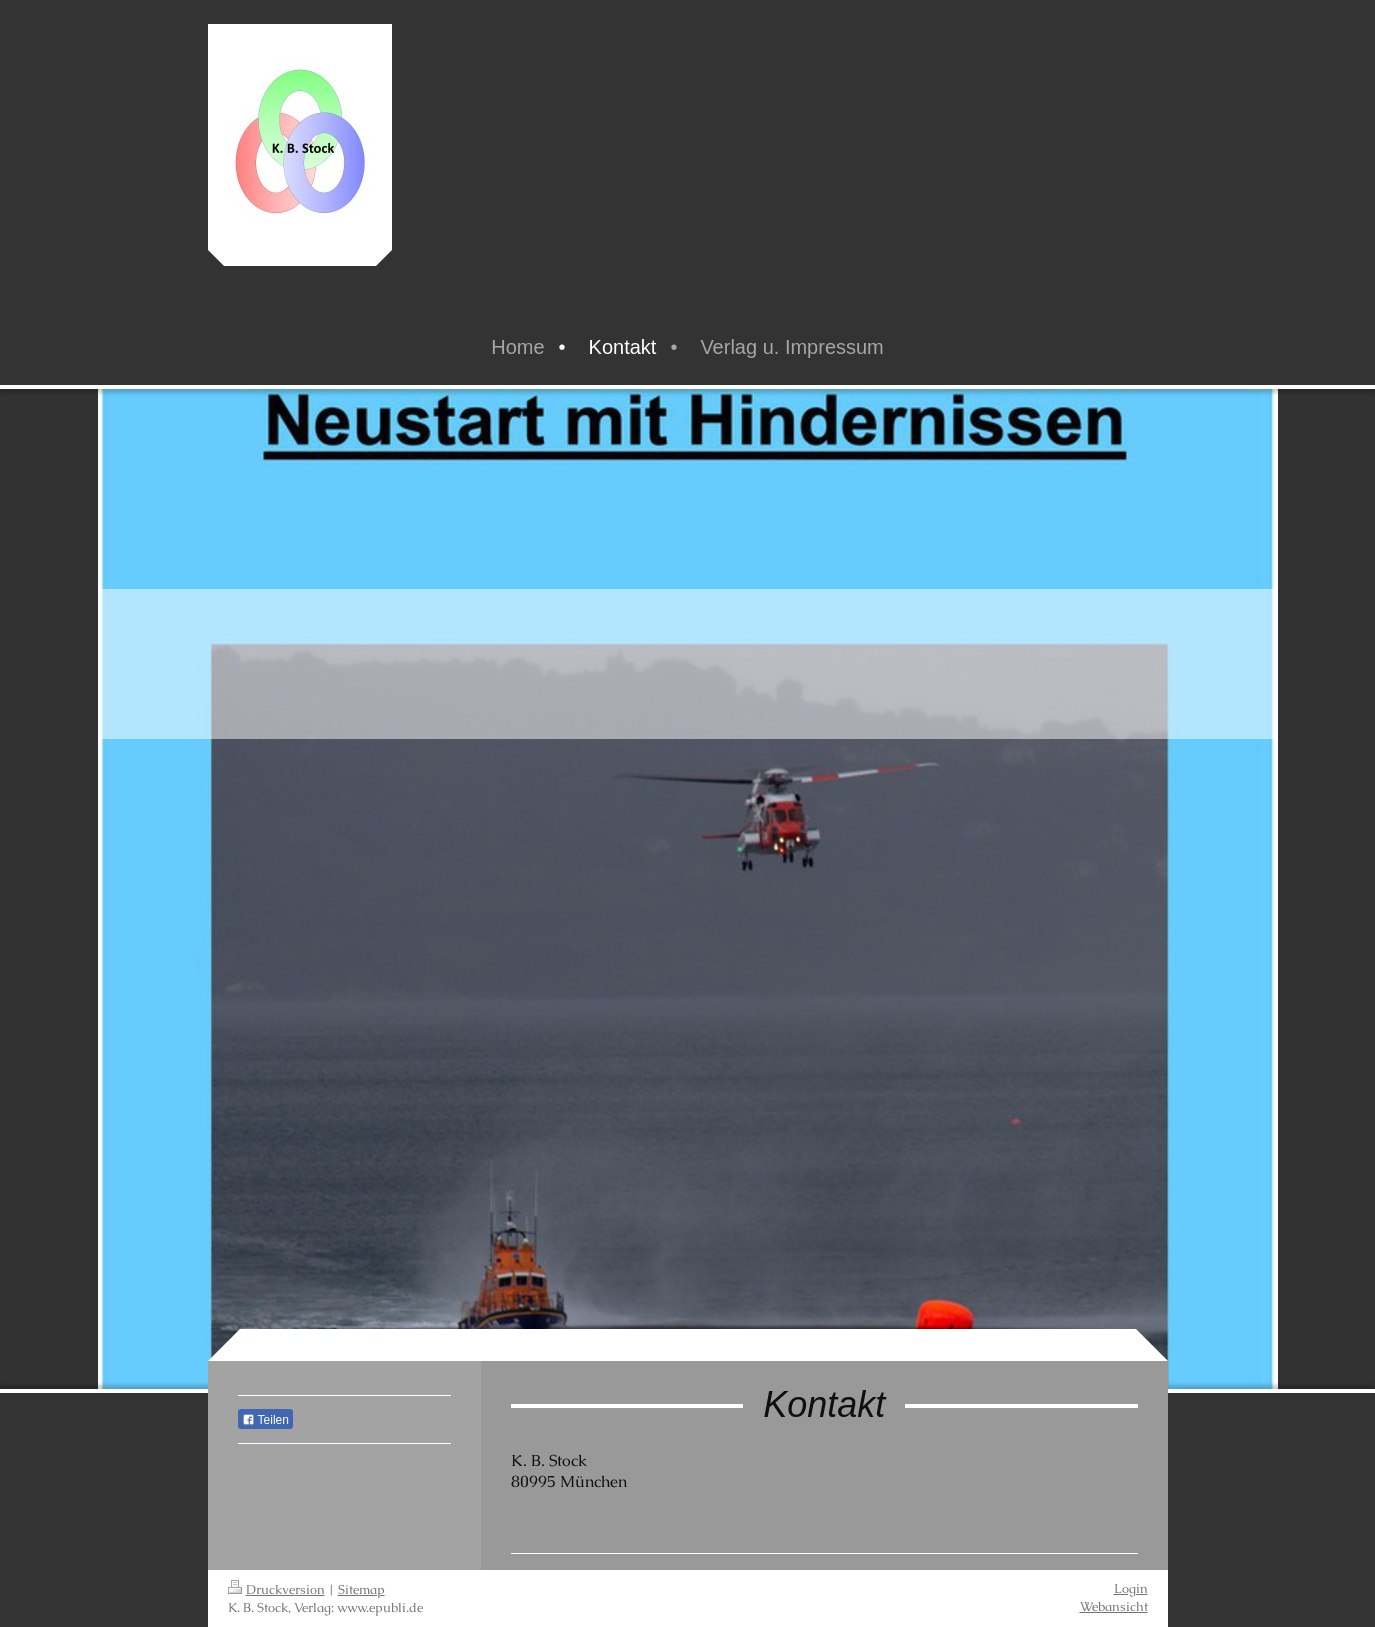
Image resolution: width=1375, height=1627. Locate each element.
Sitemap (361, 1589)
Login (1131, 1588)
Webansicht (1114, 1606)
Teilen (265, 1420)
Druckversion (276, 1589)
